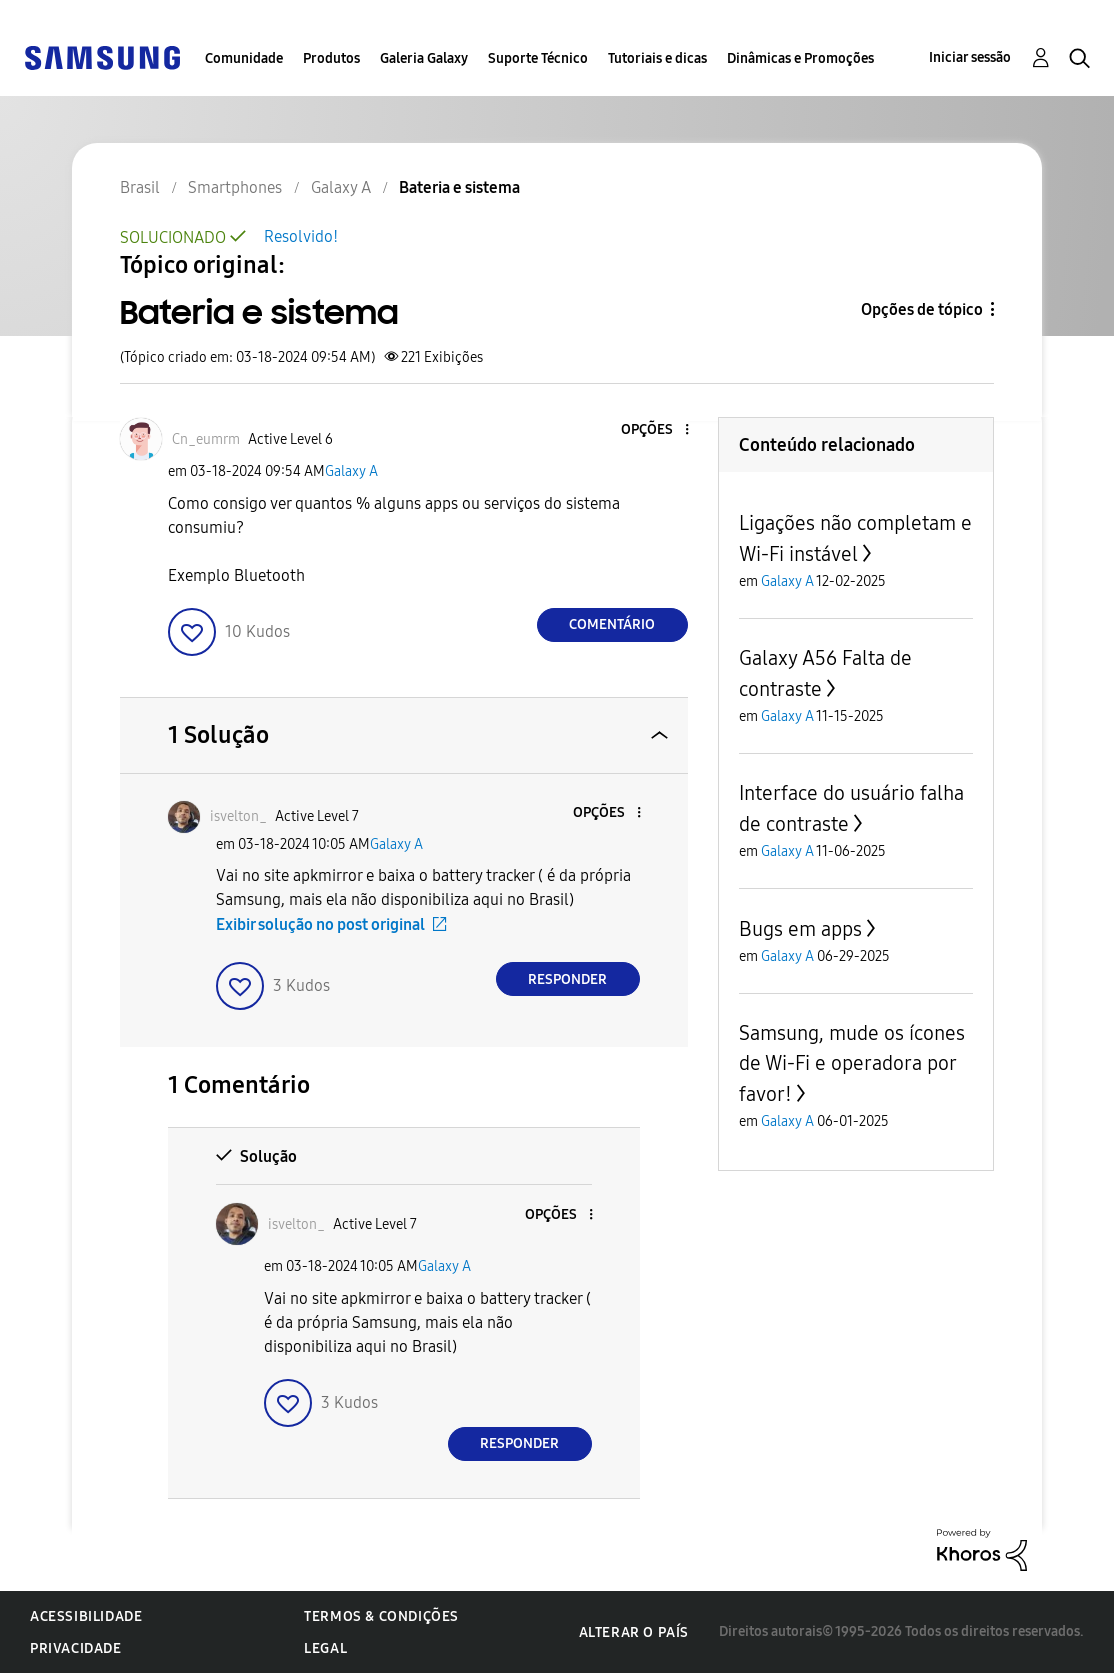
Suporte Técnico (538, 58)
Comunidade (244, 58)
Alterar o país (634, 1632)
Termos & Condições (381, 1616)
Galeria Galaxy (424, 58)
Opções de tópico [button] (922, 309)
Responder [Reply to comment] (567, 979)
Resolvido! (301, 236)
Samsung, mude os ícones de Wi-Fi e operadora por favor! (852, 1063)
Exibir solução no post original (320, 924)
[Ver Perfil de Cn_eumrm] (206, 439)
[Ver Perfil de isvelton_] (238, 816)
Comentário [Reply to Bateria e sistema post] (612, 624)
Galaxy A (351, 471)
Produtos (331, 58)
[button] (653, 430)
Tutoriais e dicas (657, 58)
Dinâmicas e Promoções (800, 58)
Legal (325, 1648)
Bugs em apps (800, 929)
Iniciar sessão (970, 57)
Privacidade (76, 1648)
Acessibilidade (86, 1616)
